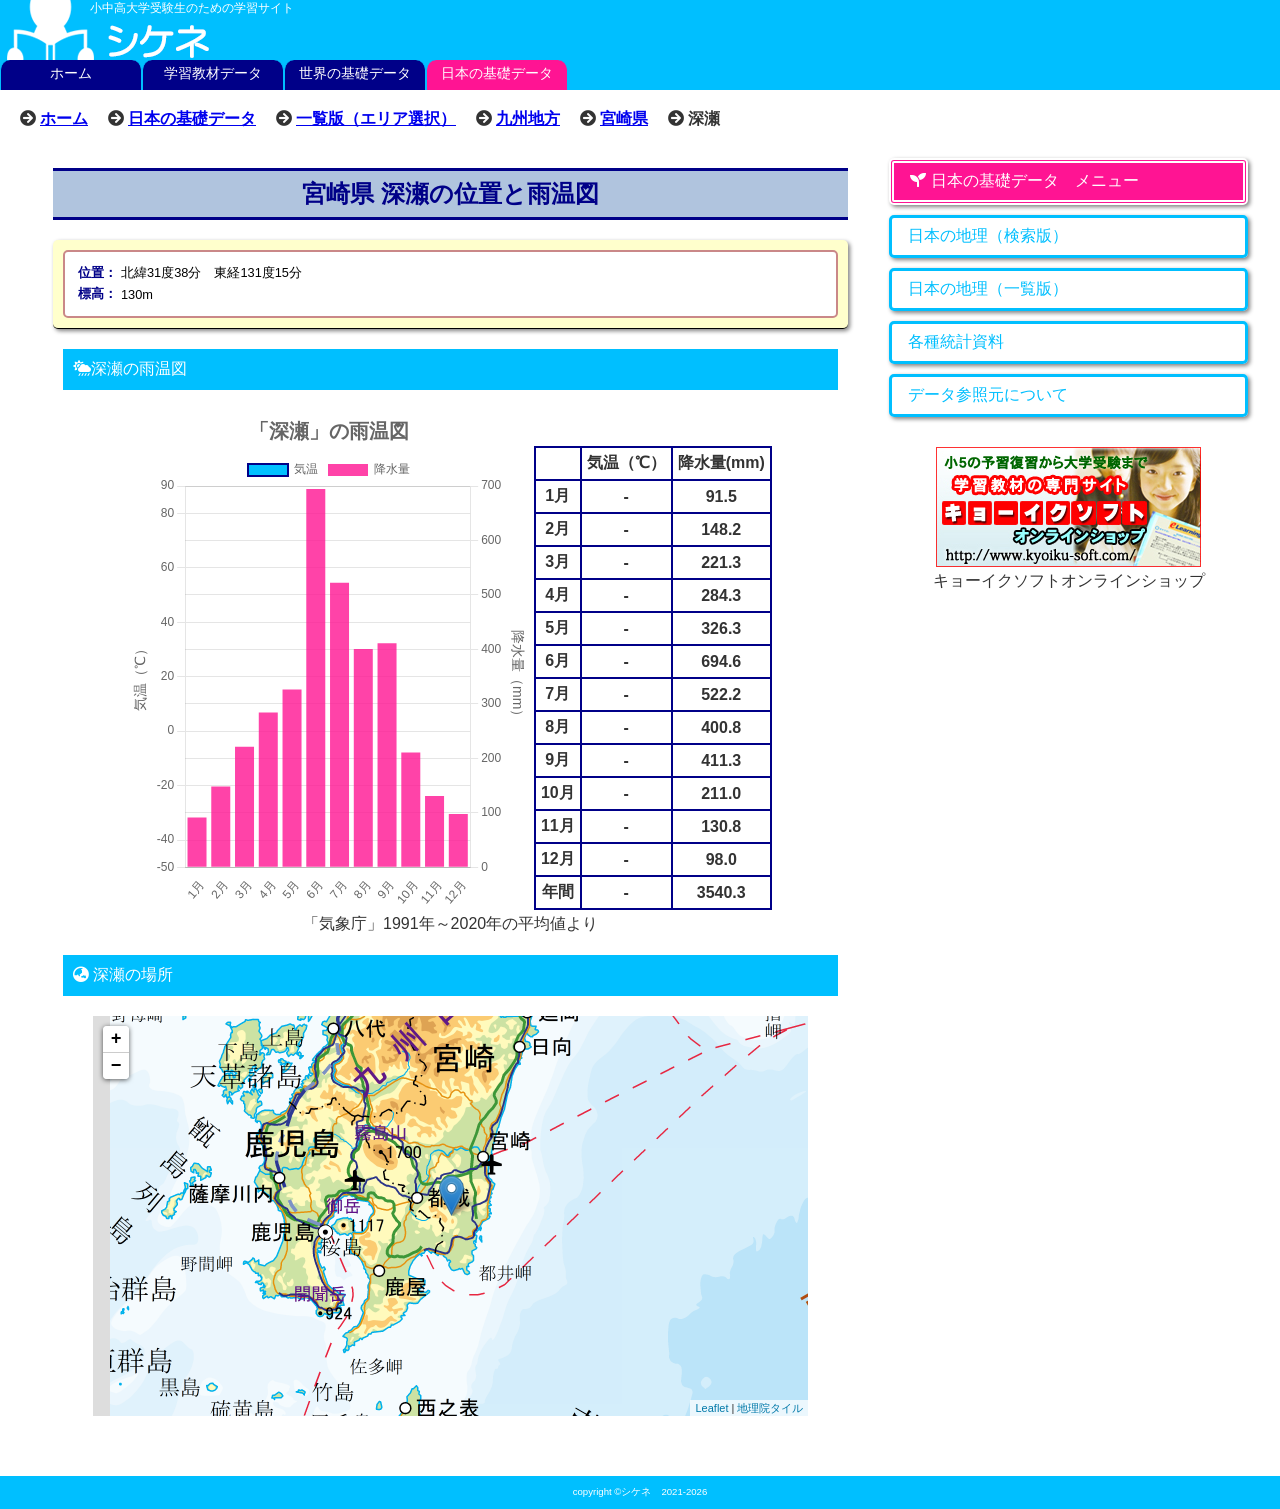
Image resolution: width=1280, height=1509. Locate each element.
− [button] (116, 1066)
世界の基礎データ (355, 73)
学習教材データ (213, 73)
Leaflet (711, 1408)
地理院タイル (770, 1408)
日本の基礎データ (497, 73)
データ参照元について (988, 394)
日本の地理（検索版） (988, 235)
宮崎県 (624, 118)
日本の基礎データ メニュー (1024, 180)
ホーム (71, 73)
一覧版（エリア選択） (376, 118)
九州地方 (528, 118)
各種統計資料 (956, 341)
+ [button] (116, 1039)
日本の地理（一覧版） (988, 288)
